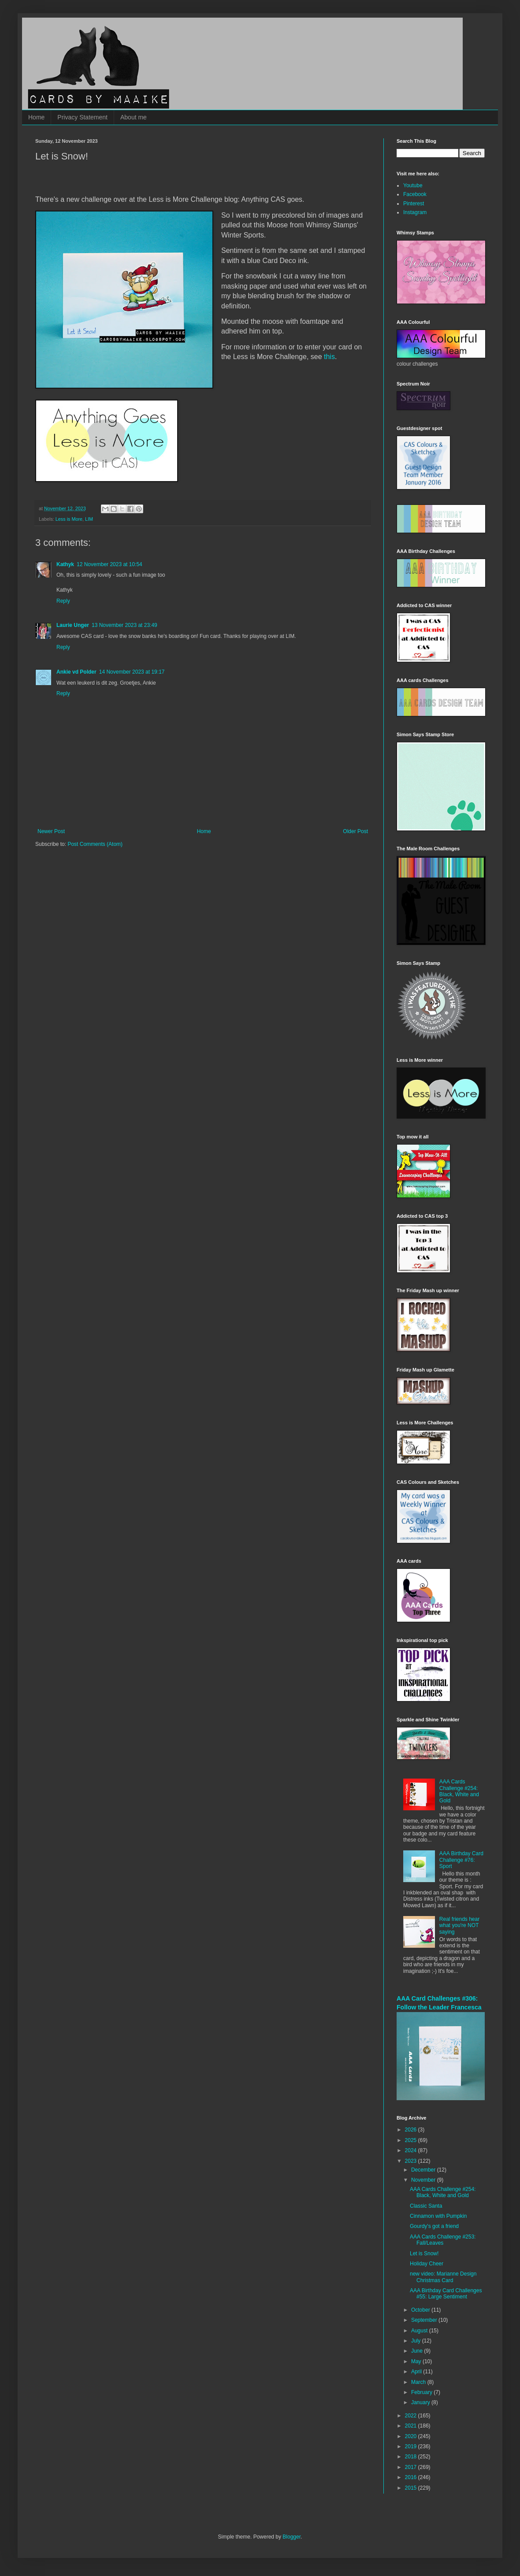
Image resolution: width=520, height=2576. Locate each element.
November (424, 2180)
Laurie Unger (72, 625)
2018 (411, 2457)
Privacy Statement (82, 117)
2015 (411, 2488)
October (421, 2310)
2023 (411, 2161)
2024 (411, 2150)
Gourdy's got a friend (434, 2226)
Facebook (415, 194)
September (424, 2320)
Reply (63, 601)
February (422, 2392)
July (416, 2341)
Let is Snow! (424, 2253)
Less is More (69, 519)
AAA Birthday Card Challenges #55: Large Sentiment (446, 2293)
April (417, 2371)
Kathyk (65, 564)
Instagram (415, 212)
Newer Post (51, 831)
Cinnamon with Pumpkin (438, 2216)
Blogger (291, 2537)
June (417, 2351)
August (420, 2331)
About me (133, 117)
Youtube (413, 185)
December (424, 2170)
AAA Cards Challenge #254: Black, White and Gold (459, 1791)
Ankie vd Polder (76, 672)
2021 (411, 2426)
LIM (89, 519)
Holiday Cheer (426, 2264)
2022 (411, 2416)
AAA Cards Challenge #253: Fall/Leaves (442, 2240)
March (419, 2382)
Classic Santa (426, 2206)
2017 (411, 2467)
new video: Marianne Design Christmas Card (443, 2277)
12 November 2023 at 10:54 (109, 564)
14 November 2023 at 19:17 (132, 672)
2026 (411, 2130)
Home (36, 117)
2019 (411, 2446)
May (417, 2361)
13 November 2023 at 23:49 (124, 625)
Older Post (355, 831)
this (329, 356)
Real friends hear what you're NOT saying (459, 1925)
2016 (411, 2477)
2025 (411, 2140)
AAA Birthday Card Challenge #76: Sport (461, 1859)
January (421, 2402)
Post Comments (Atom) (95, 844)
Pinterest (413, 203)
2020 (411, 2436)
